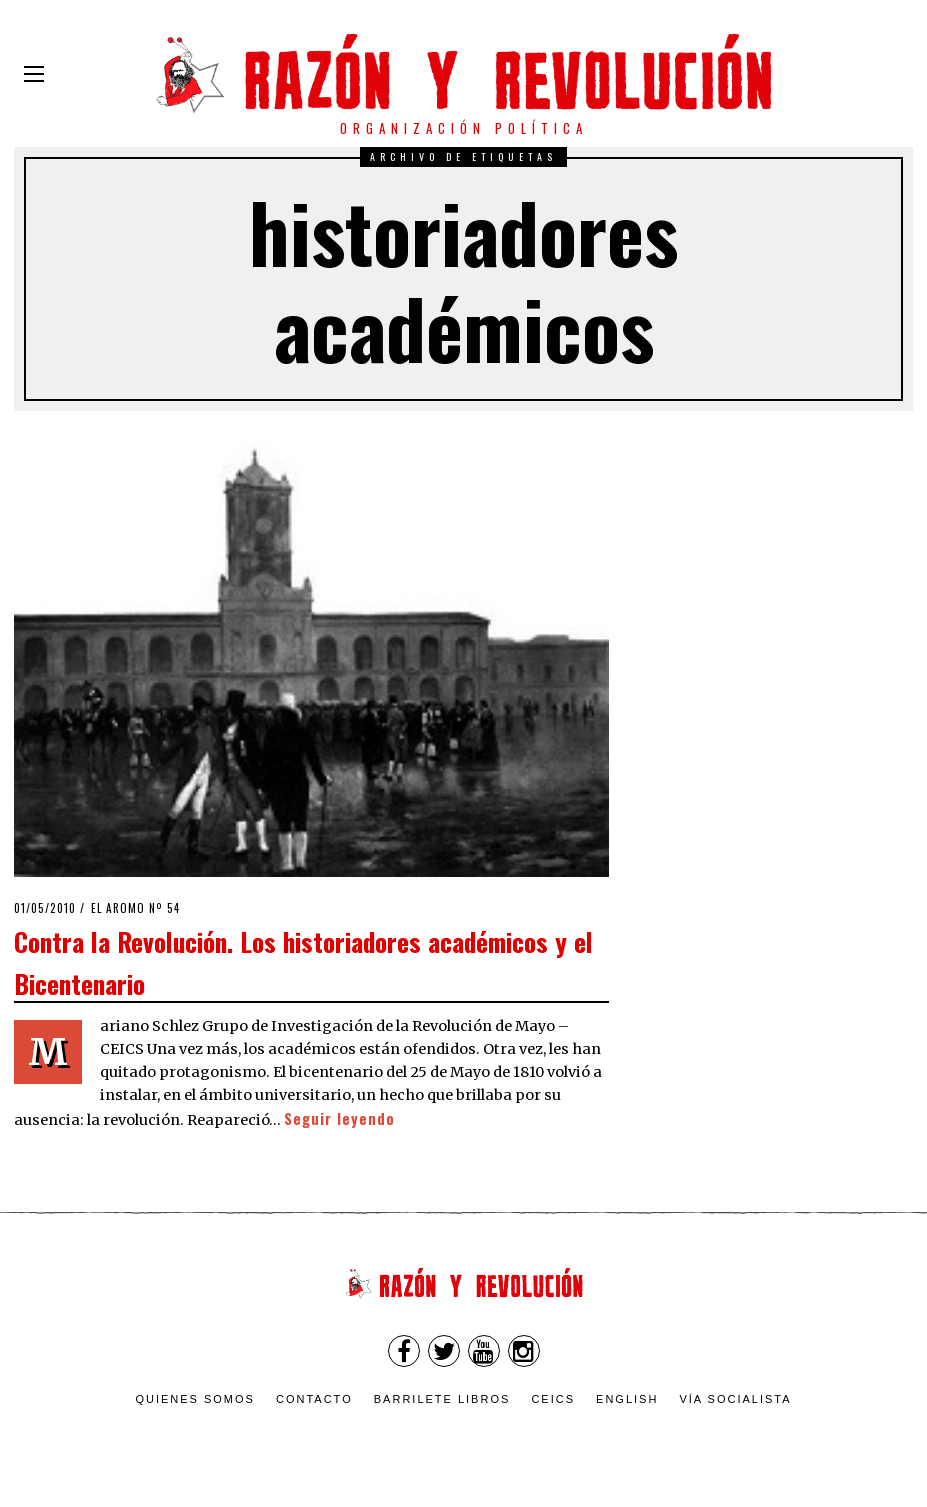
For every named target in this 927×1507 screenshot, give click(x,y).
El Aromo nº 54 (135, 908)
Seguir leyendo (339, 1118)
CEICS (553, 1399)
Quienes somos (195, 1399)
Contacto (314, 1399)
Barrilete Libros (442, 1399)
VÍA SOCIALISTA (735, 1399)
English (627, 1399)
